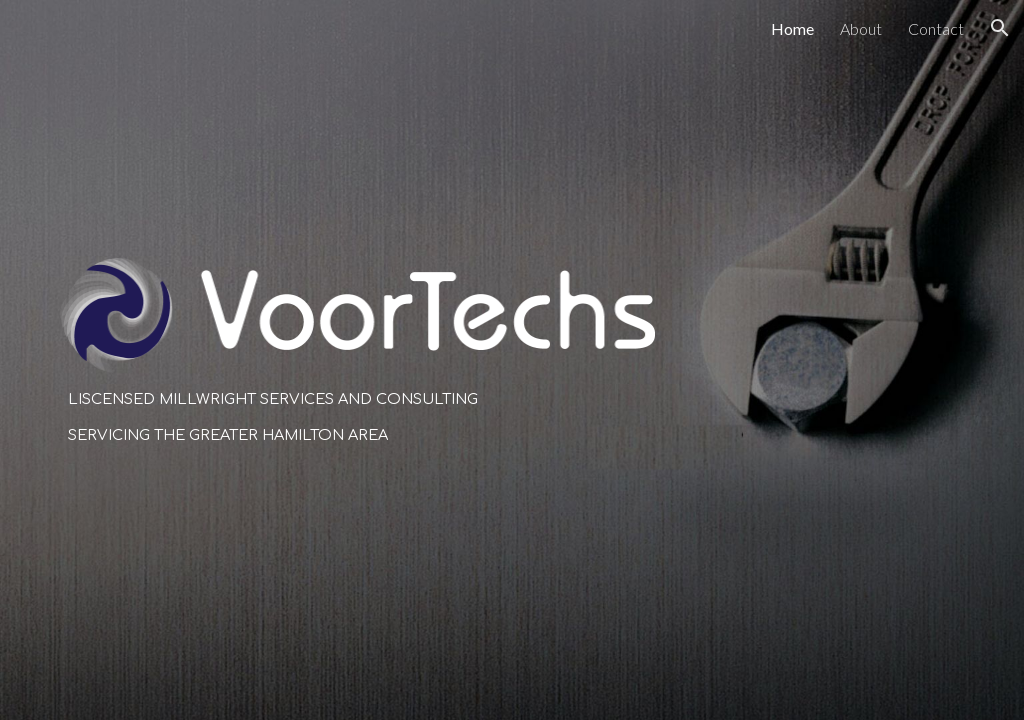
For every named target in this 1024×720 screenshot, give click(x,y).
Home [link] (792, 28)
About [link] (861, 28)
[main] (357, 417)
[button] (1000, 28)
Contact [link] (936, 28)
